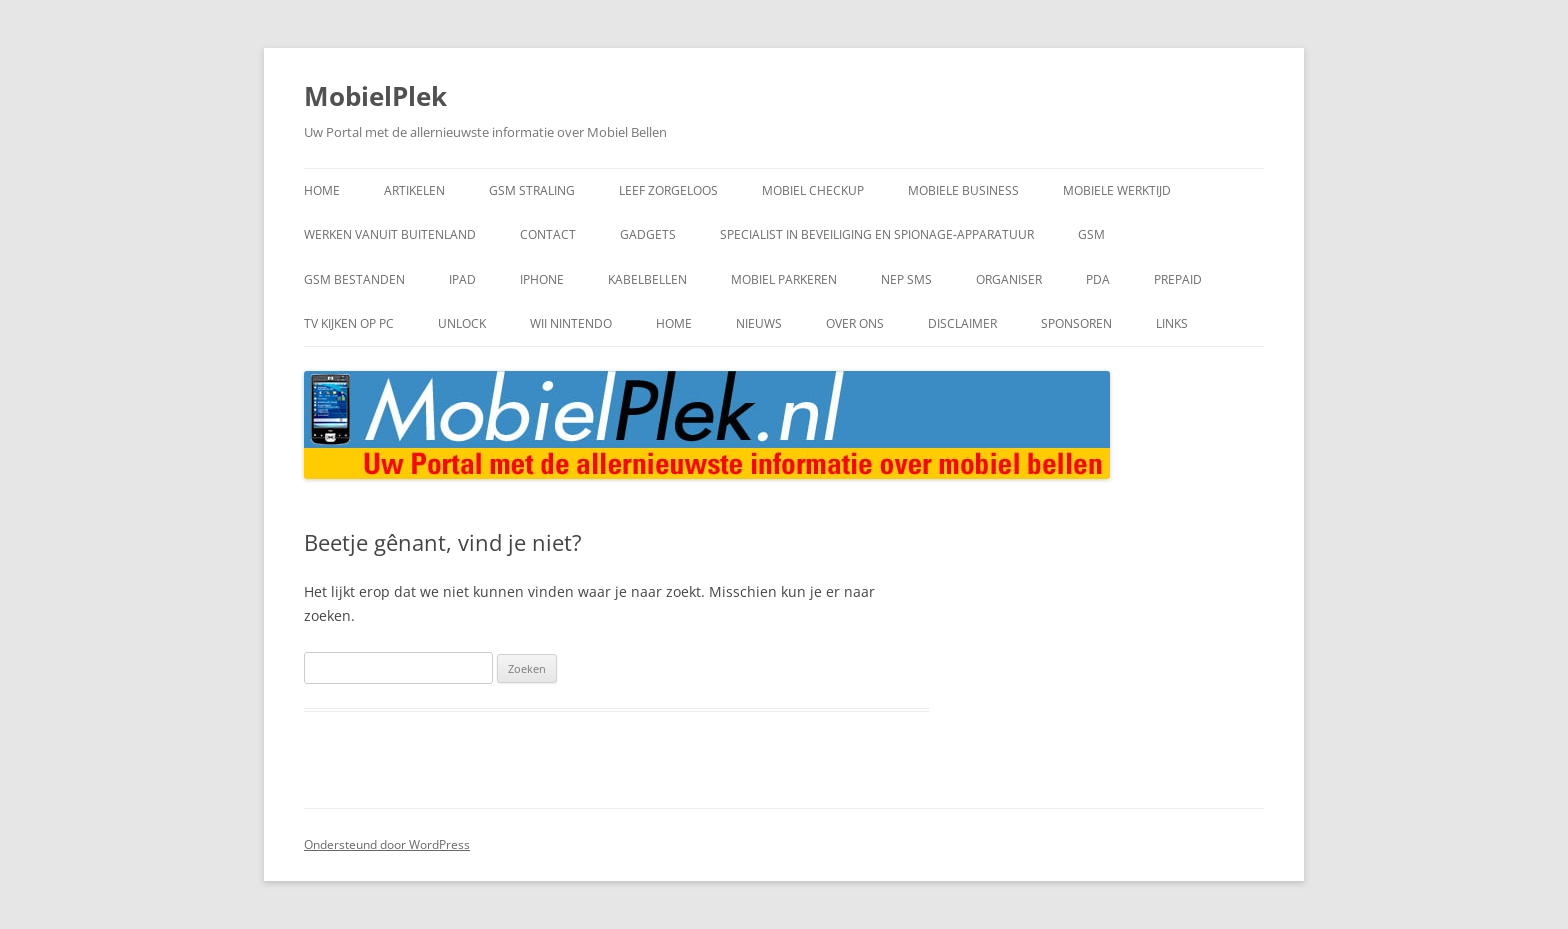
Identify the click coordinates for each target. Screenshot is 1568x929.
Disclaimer (962, 323)
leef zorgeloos (668, 190)
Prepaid (1178, 279)
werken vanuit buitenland (390, 234)
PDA (1098, 279)
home (322, 190)
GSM (1091, 234)
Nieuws (759, 323)
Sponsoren (1076, 323)
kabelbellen (647, 279)
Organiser (1009, 279)
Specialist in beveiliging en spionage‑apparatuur (877, 234)
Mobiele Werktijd (1117, 190)
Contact (548, 234)
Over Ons (855, 323)
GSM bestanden (354, 279)
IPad (462, 279)
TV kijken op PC (349, 323)
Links (1172, 323)
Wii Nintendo (571, 323)
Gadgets (648, 234)
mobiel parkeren (784, 279)
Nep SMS (906, 279)
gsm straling (532, 190)
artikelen (414, 190)
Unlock (462, 323)
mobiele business (963, 190)
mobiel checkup (813, 190)
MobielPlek (375, 96)
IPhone (542, 279)
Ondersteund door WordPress (387, 844)
